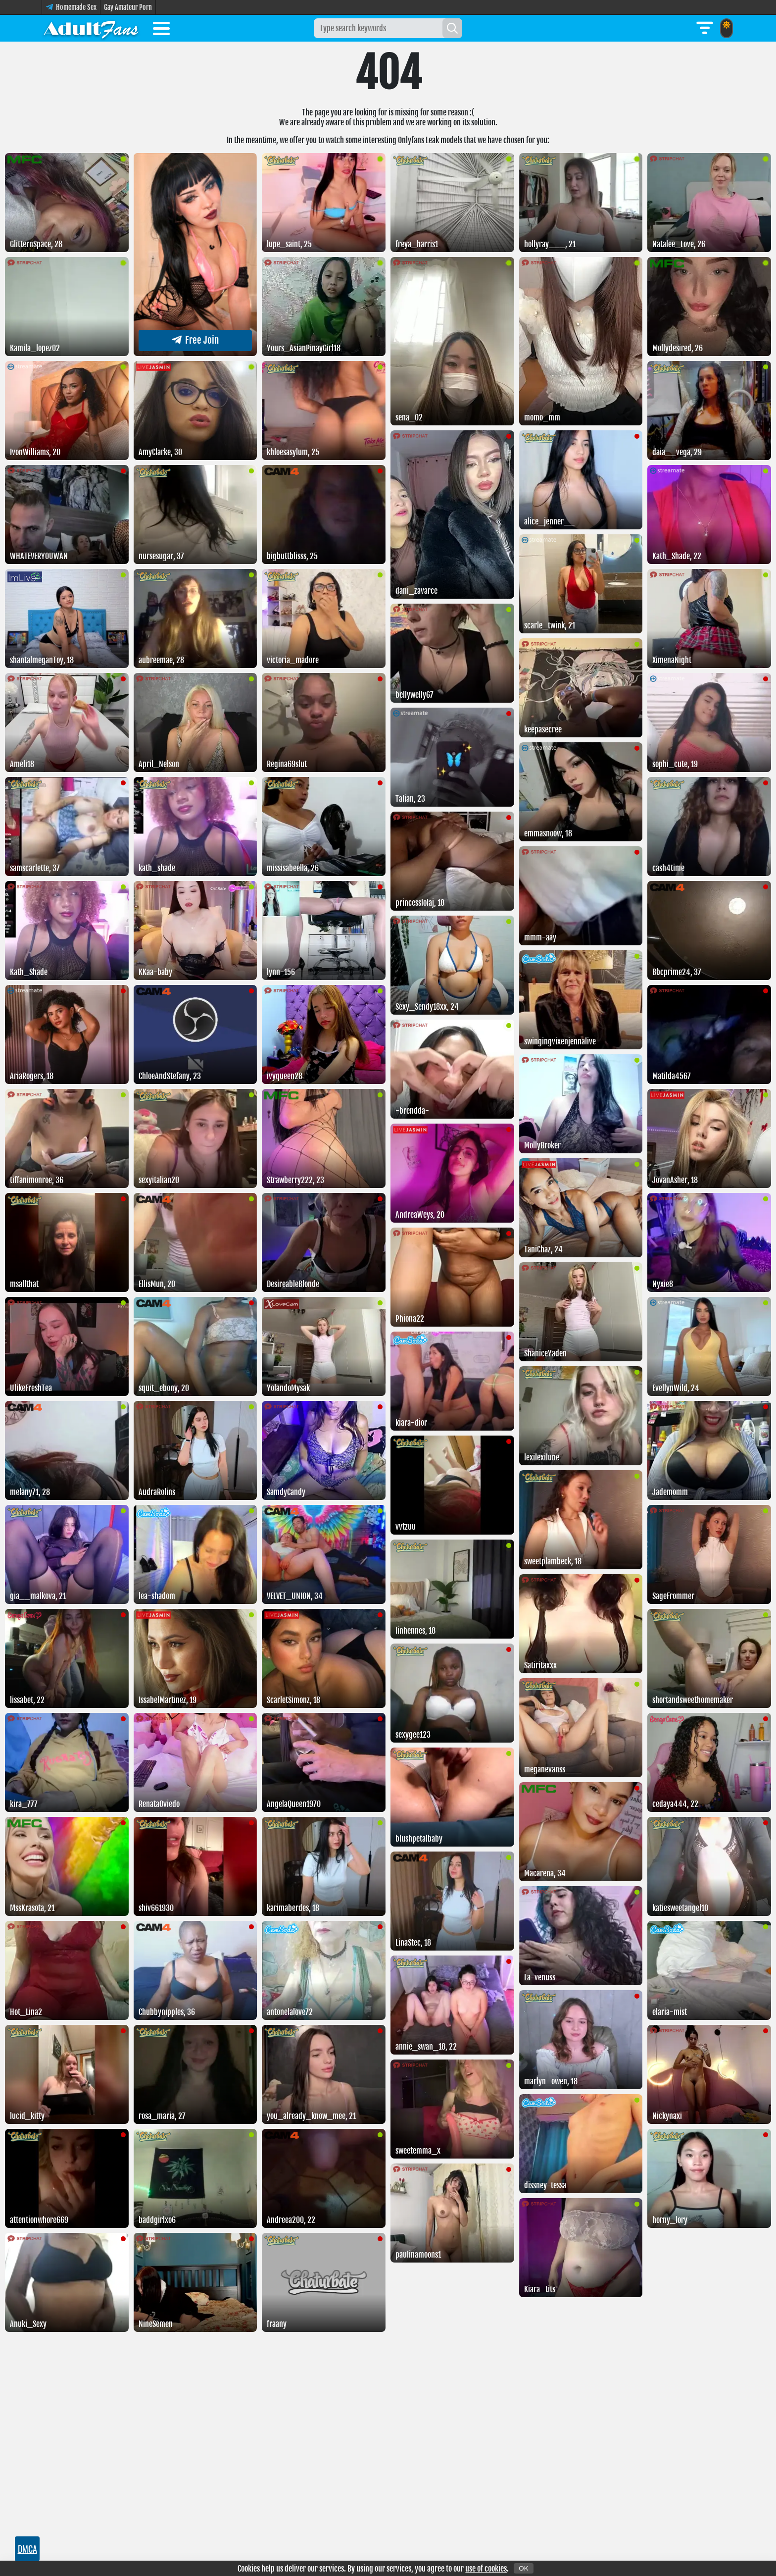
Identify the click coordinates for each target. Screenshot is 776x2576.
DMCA (27, 2548)
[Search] (452, 28)
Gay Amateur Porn (128, 7)
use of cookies (486, 2569)
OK (523, 2568)
